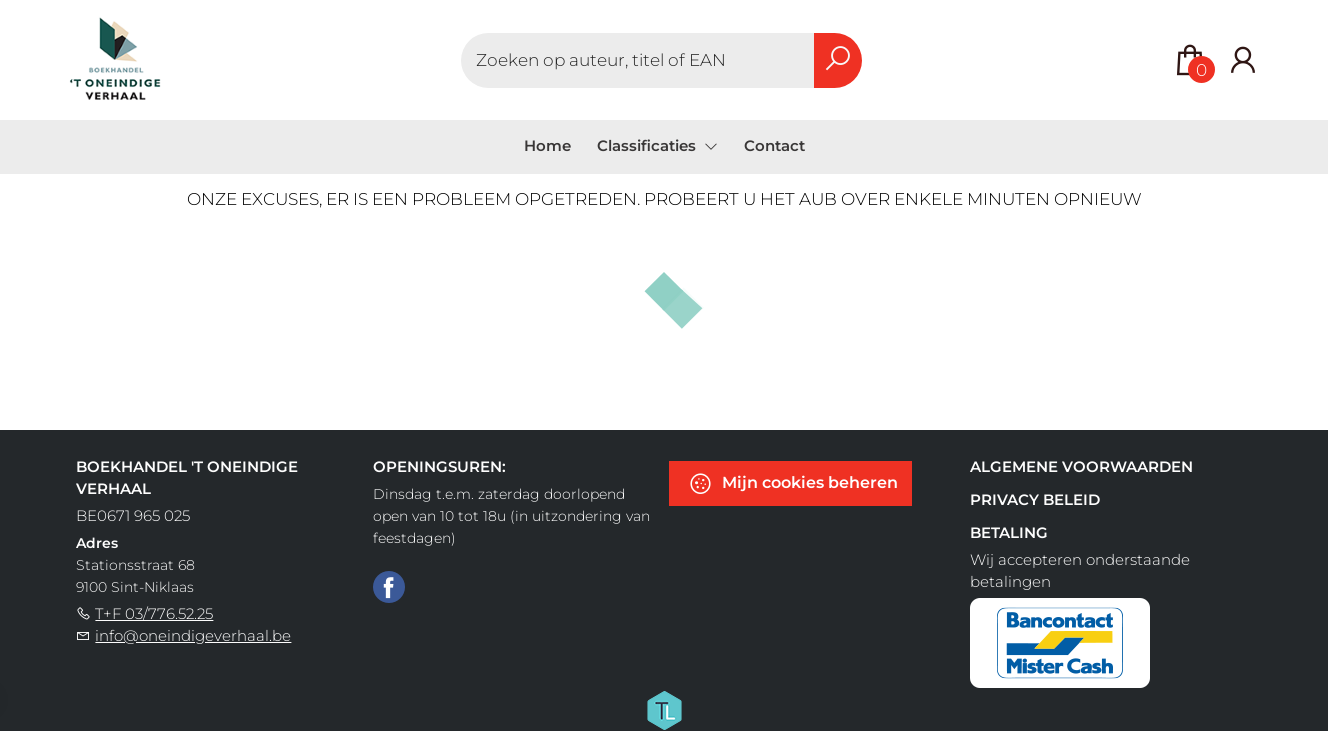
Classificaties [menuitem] (648, 145)
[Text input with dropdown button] (638, 60)
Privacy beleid (1035, 499)
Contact (774, 145)
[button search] (838, 60)
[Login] (1243, 60)
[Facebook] (389, 586)
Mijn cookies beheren (793, 483)
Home (547, 145)
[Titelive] (664, 709)
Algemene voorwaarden (1081, 466)
